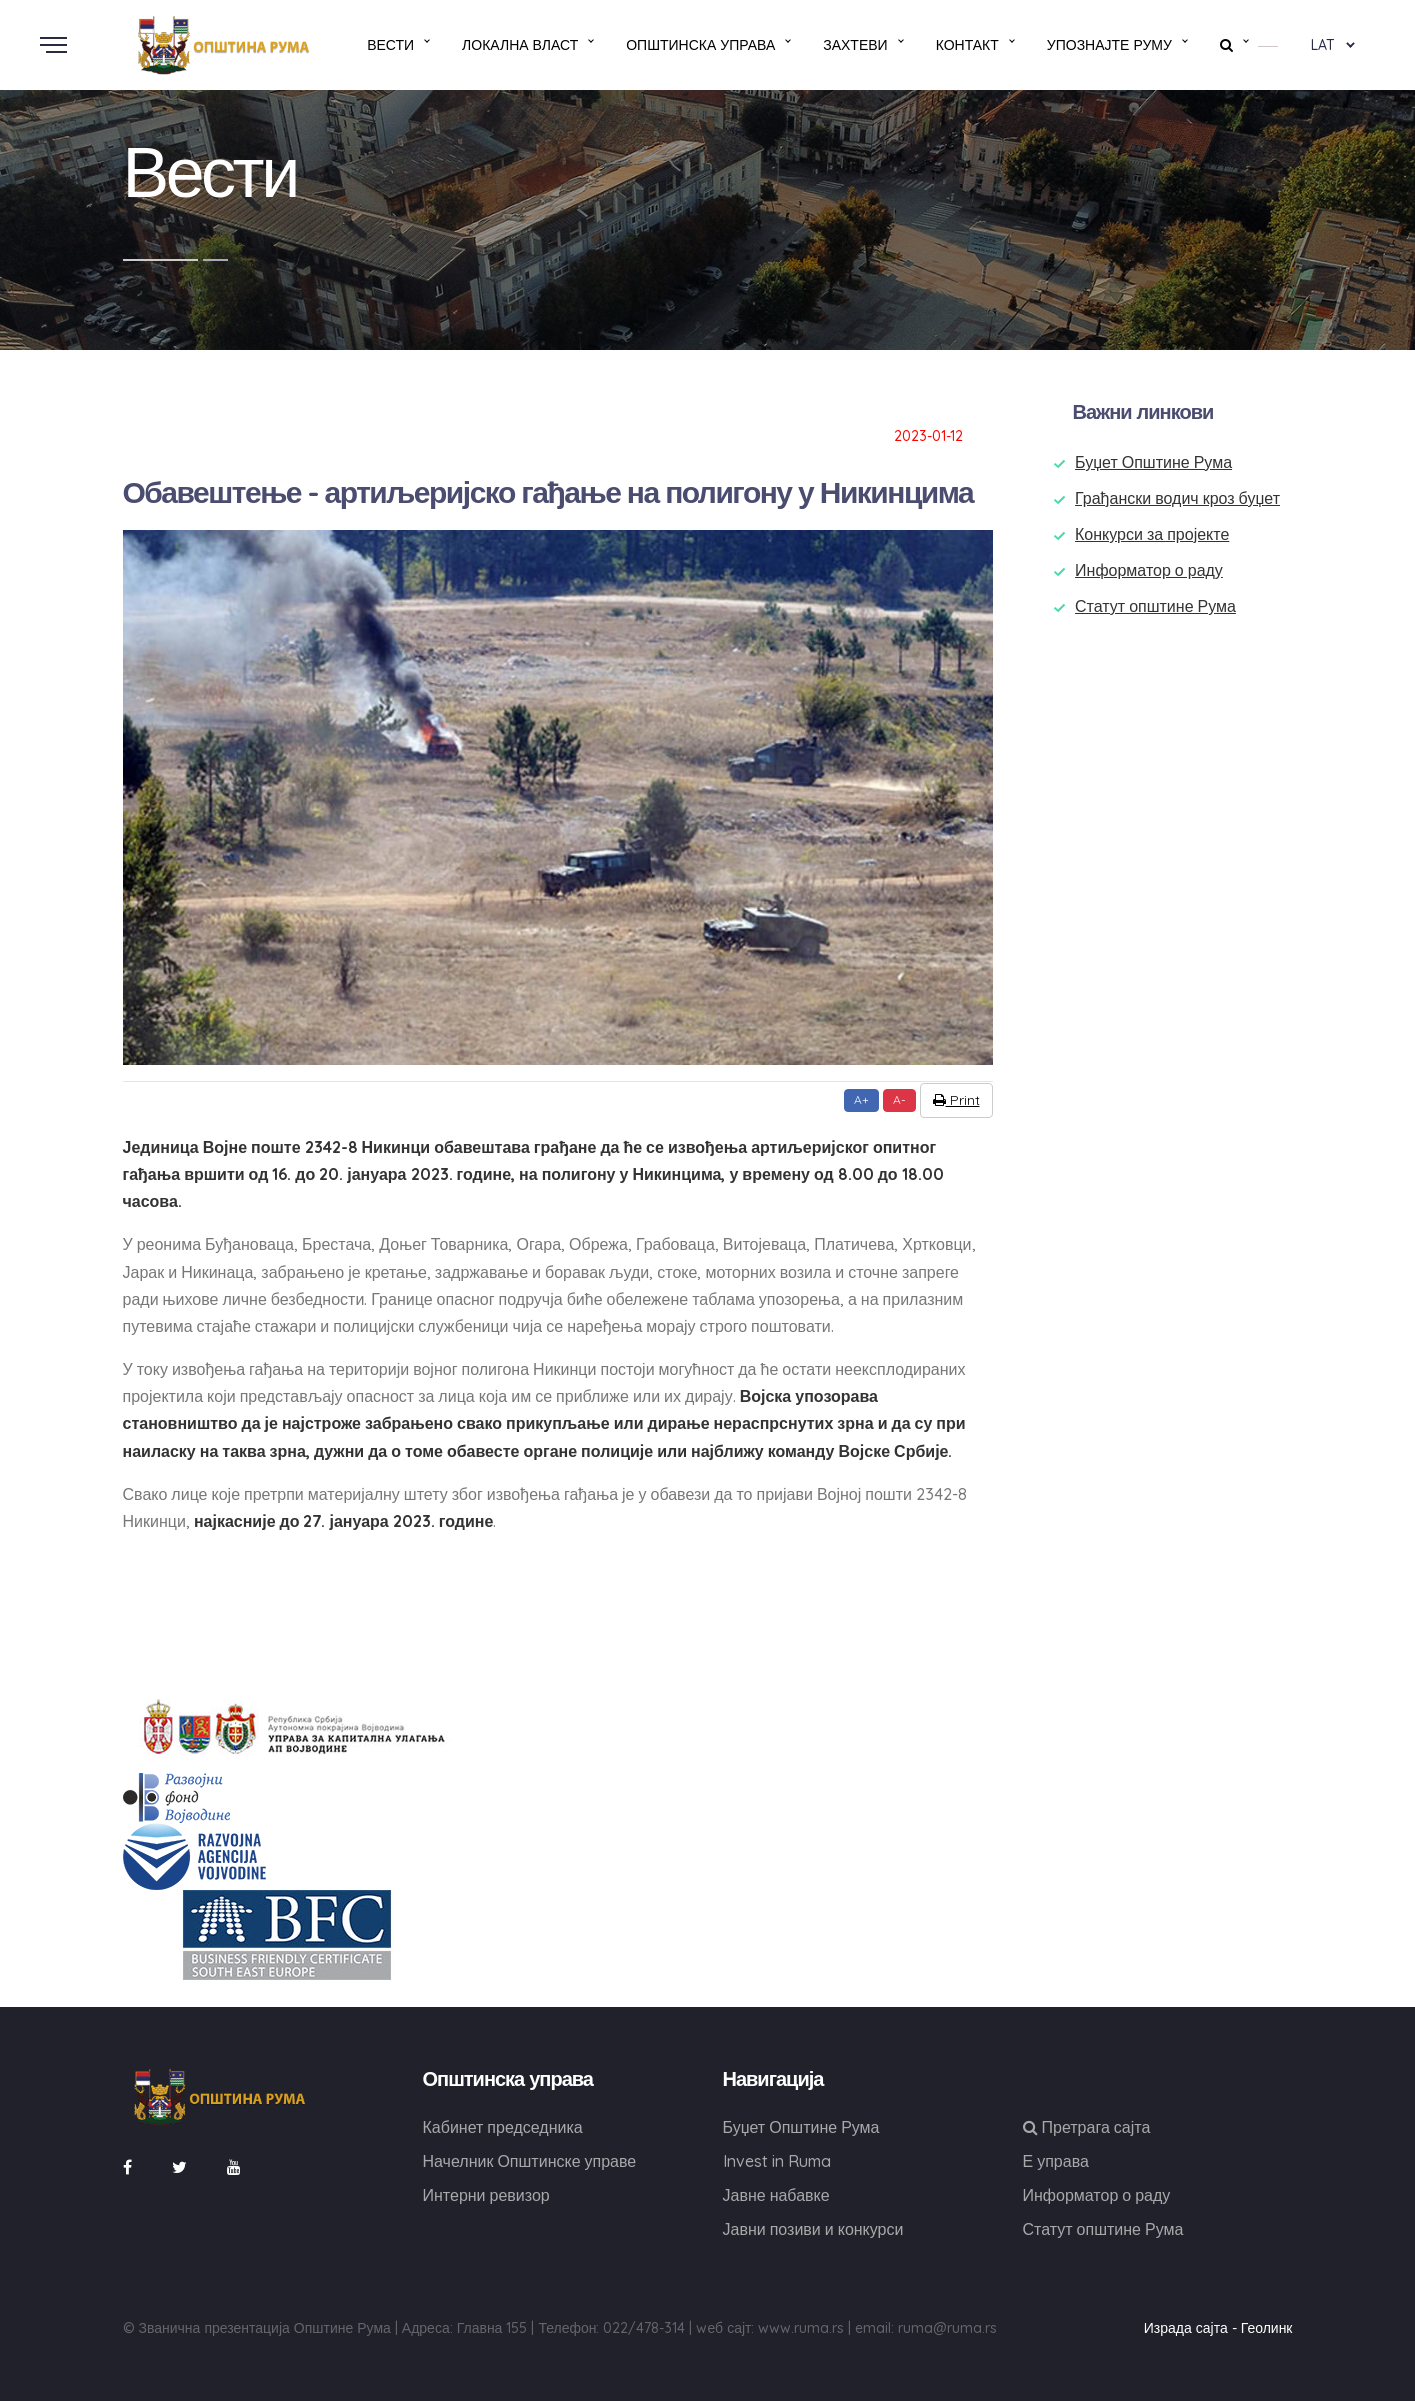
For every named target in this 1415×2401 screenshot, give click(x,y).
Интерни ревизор (486, 2195)
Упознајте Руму (1109, 45)
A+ (861, 1099)
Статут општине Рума (1155, 606)
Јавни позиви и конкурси (813, 2229)
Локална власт (520, 45)
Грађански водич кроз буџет (1177, 498)
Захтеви (855, 45)
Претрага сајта (1087, 2127)
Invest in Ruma (777, 2161)
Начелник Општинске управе (530, 2161)
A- (899, 1099)
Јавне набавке (776, 2195)
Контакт (967, 45)
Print (956, 1100)
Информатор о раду (1149, 570)
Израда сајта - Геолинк (1218, 2328)
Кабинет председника (503, 2127)
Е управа (1056, 2161)
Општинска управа (700, 45)
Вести (390, 45)
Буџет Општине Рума (1153, 462)
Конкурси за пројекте (1152, 534)
